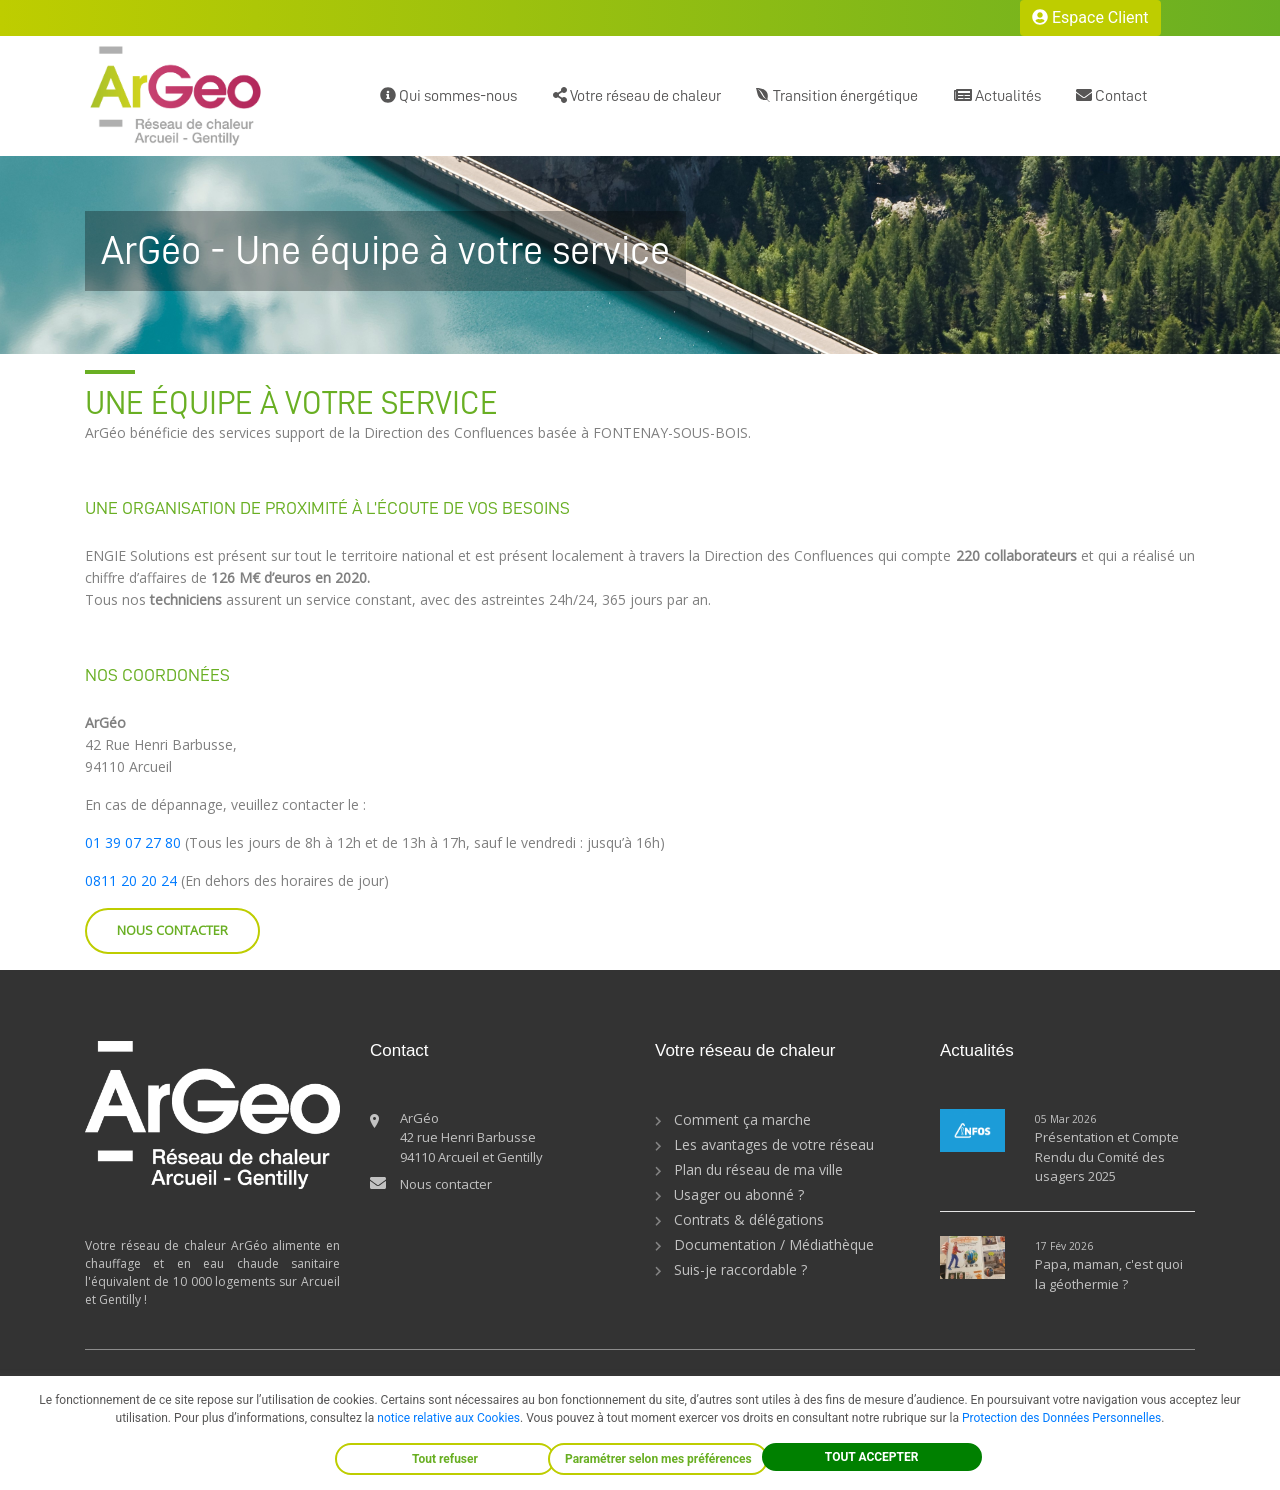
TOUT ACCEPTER (872, 1457)
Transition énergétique (837, 95)
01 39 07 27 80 (133, 842)
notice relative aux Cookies (448, 1418)
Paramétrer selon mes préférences (658, 1459)
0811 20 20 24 (131, 880)
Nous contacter (446, 1184)
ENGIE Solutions (137, 555)
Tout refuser (445, 1459)
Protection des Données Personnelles (1061, 1418)
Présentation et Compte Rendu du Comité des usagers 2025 (1107, 1156)
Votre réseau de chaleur (637, 95)
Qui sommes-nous (448, 95)
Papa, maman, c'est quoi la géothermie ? (1109, 1274)
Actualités (997, 95)
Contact (1111, 95)
